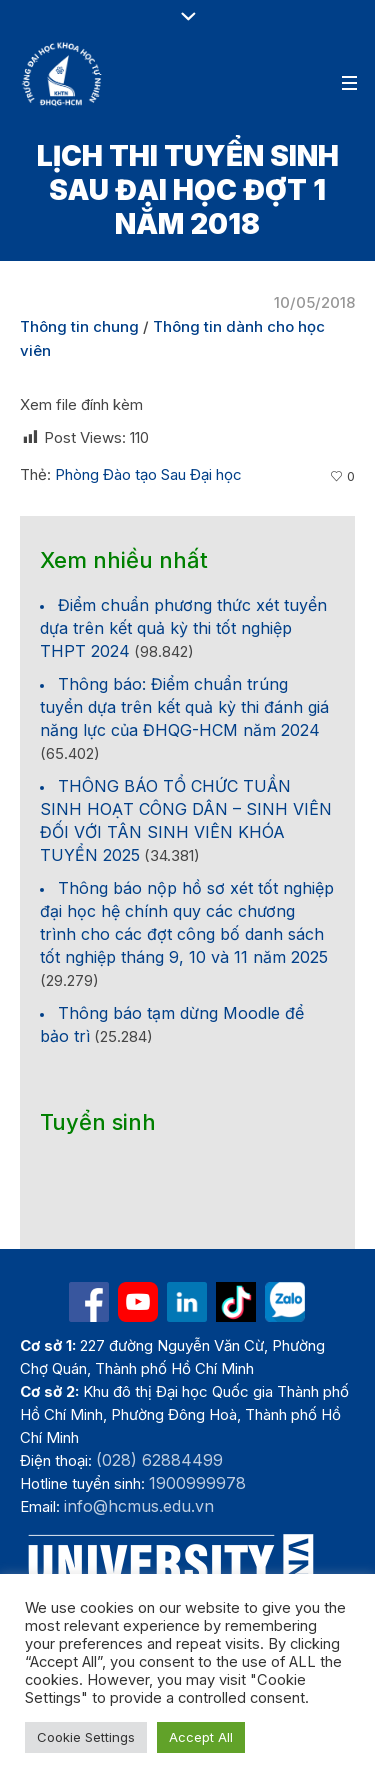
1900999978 (197, 1483)
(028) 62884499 (159, 1460)
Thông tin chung (79, 326)
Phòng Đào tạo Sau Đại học (148, 474)
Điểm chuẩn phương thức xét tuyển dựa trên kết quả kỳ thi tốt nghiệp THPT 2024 (183, 628)
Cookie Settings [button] (86, 1737)
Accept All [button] (201, 1737)
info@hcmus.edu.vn (139, 1506)
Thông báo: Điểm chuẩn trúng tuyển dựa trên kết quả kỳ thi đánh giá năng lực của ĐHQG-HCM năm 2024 (184, 707)
